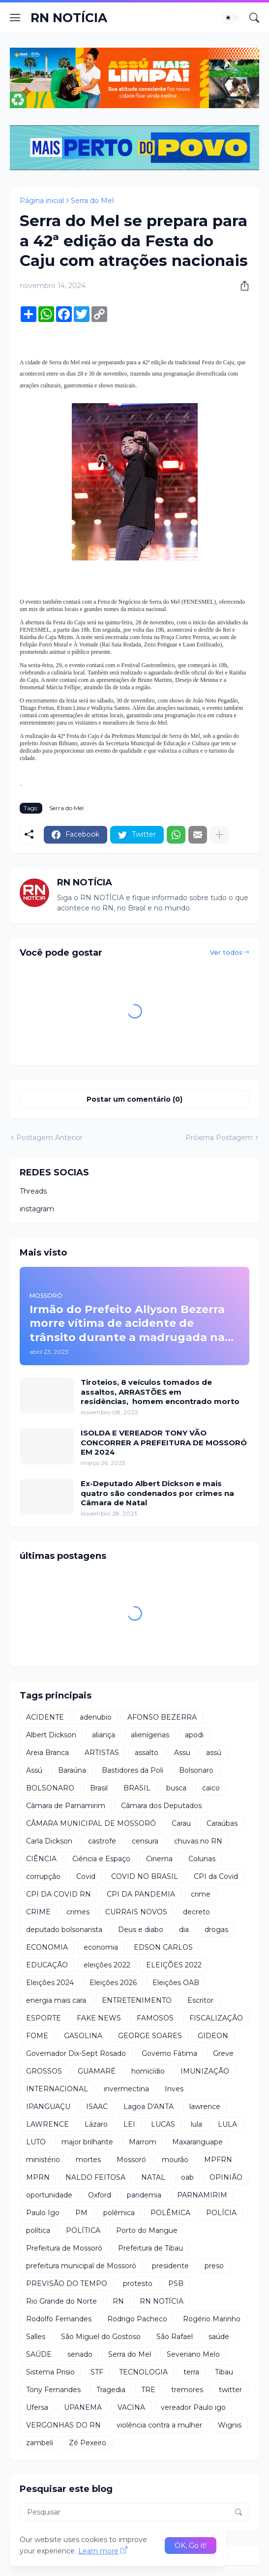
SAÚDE (39, 2354)
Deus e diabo (140, 1929)
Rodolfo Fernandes (58, 2318)
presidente (170, 2265)
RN (118, 2301)
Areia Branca (47, 1752)
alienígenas (150, 1734)
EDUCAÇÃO (47, 1965)
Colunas (201, 1858)
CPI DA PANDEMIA (141, 1894)
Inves (174, 2088)
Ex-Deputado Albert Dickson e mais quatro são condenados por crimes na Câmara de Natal (157, 1493)
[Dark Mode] (231, 17)
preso (214, 2265)
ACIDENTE (45, 1717)
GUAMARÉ (97, 2071)
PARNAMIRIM (202, 2195)
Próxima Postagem (219, 1137)
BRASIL (136, 1788)
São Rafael (174, 2336)
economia (101, 1947)
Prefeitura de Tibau (150, 2248)
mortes (88, 2159)
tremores (187, 2389)
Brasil (99, 1788)
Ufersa (37, 2407)
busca (176, 1788)
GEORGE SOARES (150, 2035)
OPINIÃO (225, 2177)
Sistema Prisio (50, 2372)
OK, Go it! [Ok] (191, 2545)
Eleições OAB (175, 1982)
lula (196, 2124)
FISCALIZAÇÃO (216, 2018)
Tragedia (110, 2389)
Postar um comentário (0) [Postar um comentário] (134, 1099)
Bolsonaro (196, 1770)
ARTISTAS (102, 1752)
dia (184, 1929)
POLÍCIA (221, 2212)
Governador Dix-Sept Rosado (76, 2053)
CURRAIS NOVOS (136, 1911)
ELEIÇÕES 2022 (174, 1965)
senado (79, 2354)
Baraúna (72, 1770)
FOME (37, 2035)
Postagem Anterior (49, 1137)
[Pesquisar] (254, 17)
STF (96, 2372)
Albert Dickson (51, 1734)
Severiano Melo (193, 2354)
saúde (219, 2336)
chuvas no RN (198, 1841)
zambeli (39, 2442)
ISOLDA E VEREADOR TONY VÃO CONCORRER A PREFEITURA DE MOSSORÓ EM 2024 (164, 1442)
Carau (181, 1823)
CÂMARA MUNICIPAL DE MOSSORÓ (91, 1823)
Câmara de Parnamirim (65, 1805)
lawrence (204, 2106)
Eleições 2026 (113, 1982)
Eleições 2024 (50, 1982)
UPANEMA (83, 2407)
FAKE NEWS (99, 2018)
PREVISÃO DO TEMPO (66, 2283)
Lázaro (96, 2124)
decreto (196, 1911)
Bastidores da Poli (132, 1770)
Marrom (142, 2141)
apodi (194, 1734)
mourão (175, 2159)
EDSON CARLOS (163, 1947)
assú (213, 1752)
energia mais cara (56, 2000)
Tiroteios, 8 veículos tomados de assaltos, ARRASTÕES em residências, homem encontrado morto (160, 1391)
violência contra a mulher (159, 2425)
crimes (78, 1911)
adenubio (96, 1717)
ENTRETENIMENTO (137, 2000)
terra (191, 2372)
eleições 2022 (107, 1965)
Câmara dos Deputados (161, 1805)
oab (187, 2177)
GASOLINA (83, 2035)
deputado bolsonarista (64, 1929)
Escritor (200, 2000)
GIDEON (213, 2035)
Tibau (224, 2372)
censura (145, 1841)
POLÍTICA (83, 2230)
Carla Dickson (49, 1841)
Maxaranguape (197, 2141)
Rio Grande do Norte (61, 2301)
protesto (137, 2283)
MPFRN (218, 2159)
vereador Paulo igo (193, 2407)
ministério (43, 2159)
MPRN (38, 2177)
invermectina (126, 2088)
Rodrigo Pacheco (137, 2318)
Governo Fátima (169, 2053)
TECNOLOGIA (143, 2372)
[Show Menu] (15, 17)
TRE (148, 2389)
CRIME (38, 1911)
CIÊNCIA (41, 1858)
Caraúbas (222, 1823)
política (38, 2230)
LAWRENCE (47, 2124)
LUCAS (163, 2124)
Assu (182, 1752)
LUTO (36, 2141)
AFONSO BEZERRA (162, 1717)
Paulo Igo (43, 2212)
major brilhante (87, 2141)
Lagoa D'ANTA (148, 2106)
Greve (223, 2053)
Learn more (98, 2551)
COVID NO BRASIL (144, 1876)
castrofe (102, 1841)
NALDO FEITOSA (95, 2177)
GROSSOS (44, 2071)
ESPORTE (43, 2018)
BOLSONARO (50, 1788)
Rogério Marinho (211, 2318)
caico (211, 1788)
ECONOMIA (47, 1947)
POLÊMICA (170, 2212)
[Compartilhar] (241, 285)
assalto (146, 1752)
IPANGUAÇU (48, 2106)
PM (81, 2212)
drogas (216, 1929)
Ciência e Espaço (101, 1858)
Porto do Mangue (147, 2230)
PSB (175, 2283)
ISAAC (97, 2106)
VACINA (131, 2407)
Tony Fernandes (53, 2389)
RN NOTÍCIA (68, 17)
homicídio (148, 2071)
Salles (35, 2336)
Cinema (159, 1858)
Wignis (229, 2425)
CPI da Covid (216, 1876)
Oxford (99, 2195)
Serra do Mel (92, 200)
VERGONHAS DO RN (63, 2425)
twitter (230, 2389)
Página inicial (42, 200)
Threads (33, 1191)
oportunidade (49, 2195)
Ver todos (226, 952)
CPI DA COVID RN (58, 1894)
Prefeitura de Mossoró (64, 2248)
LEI (129, 2124)
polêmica (119, 2212)
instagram (37, 1208)
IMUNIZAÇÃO (204, 2071)
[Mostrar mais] (219, 835)
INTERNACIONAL (57, 2088)
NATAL (153, 2177)
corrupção (43, 1876)
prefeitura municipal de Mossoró (81, 2265)
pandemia (144, 2195)
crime (200, 1894)
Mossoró (131, 2159)
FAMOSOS (155, 2018)
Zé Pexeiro (87, 2442)
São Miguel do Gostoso (101, 2336)
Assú (34, 1770)
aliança (103, 1734)
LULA (227, 2124)
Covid (85, 1876)
